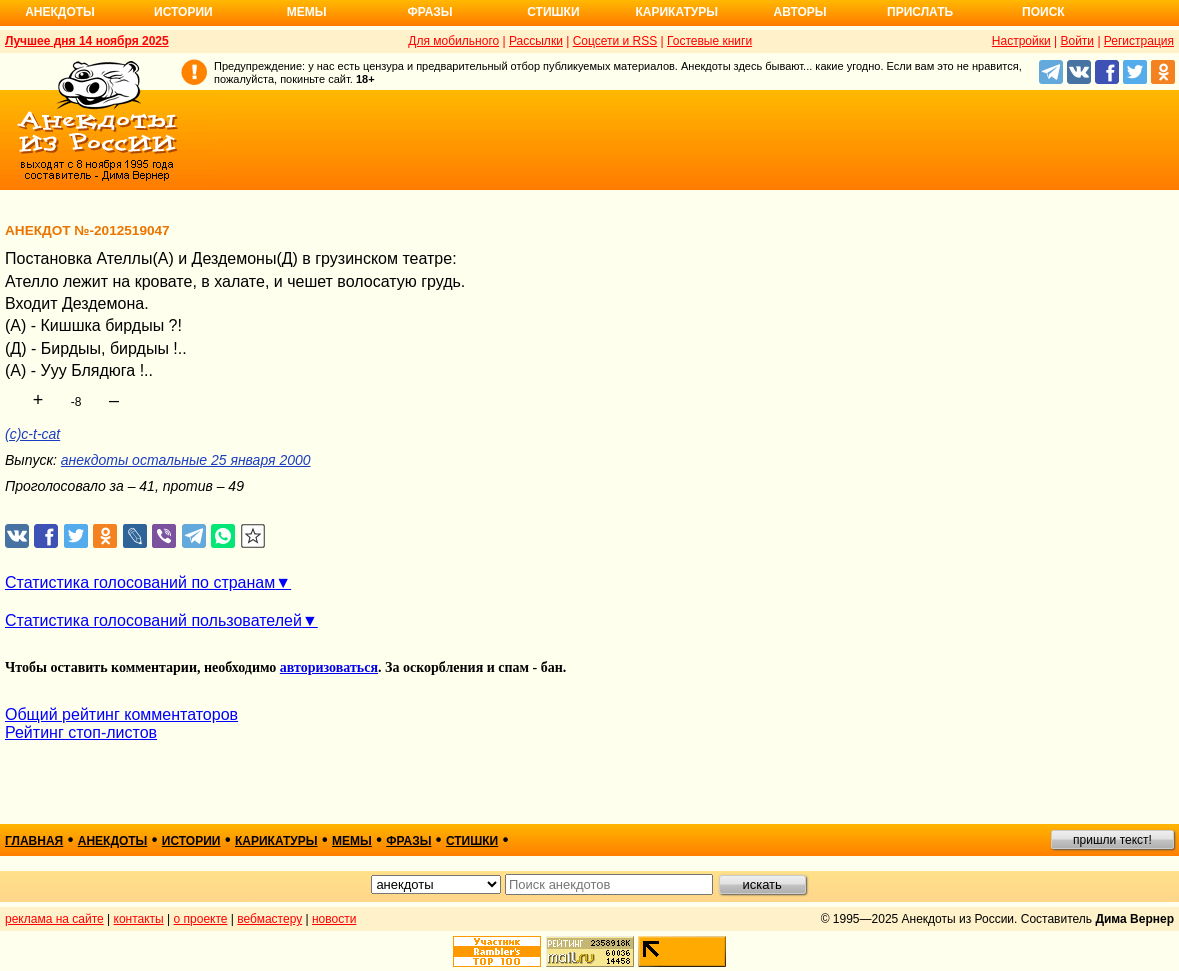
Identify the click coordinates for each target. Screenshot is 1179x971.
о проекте (201, 919)
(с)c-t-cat (32, 434)
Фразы (429, 12)
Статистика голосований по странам (140, 582)
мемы (352, 841)
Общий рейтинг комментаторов (121, 714)
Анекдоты (60, 12)
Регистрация (1139, 41)
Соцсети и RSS (615, 41)
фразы (408, 841)
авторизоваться (329, 667)
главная (34, 841)
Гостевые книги (709, 41)
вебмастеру (269, 919)
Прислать (920, 12)
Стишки (553, 12)
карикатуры (276, 841)
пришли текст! (1112, 840)
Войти (1077, 41)
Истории (183, 12)
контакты (139, 919)
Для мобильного (453, 41)
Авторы (800, 12)
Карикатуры (676, 12)
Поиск (1043, 12)
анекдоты (113, 841)
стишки (472, 841)
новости (334, 919)
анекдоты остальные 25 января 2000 (186, 460)
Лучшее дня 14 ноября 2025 (87, 41)
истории (191, 841)
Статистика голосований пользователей (153, 620)
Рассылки (536, 41)
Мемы (307, 12)
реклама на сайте (54, 919)
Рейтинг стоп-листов (81, 732)
